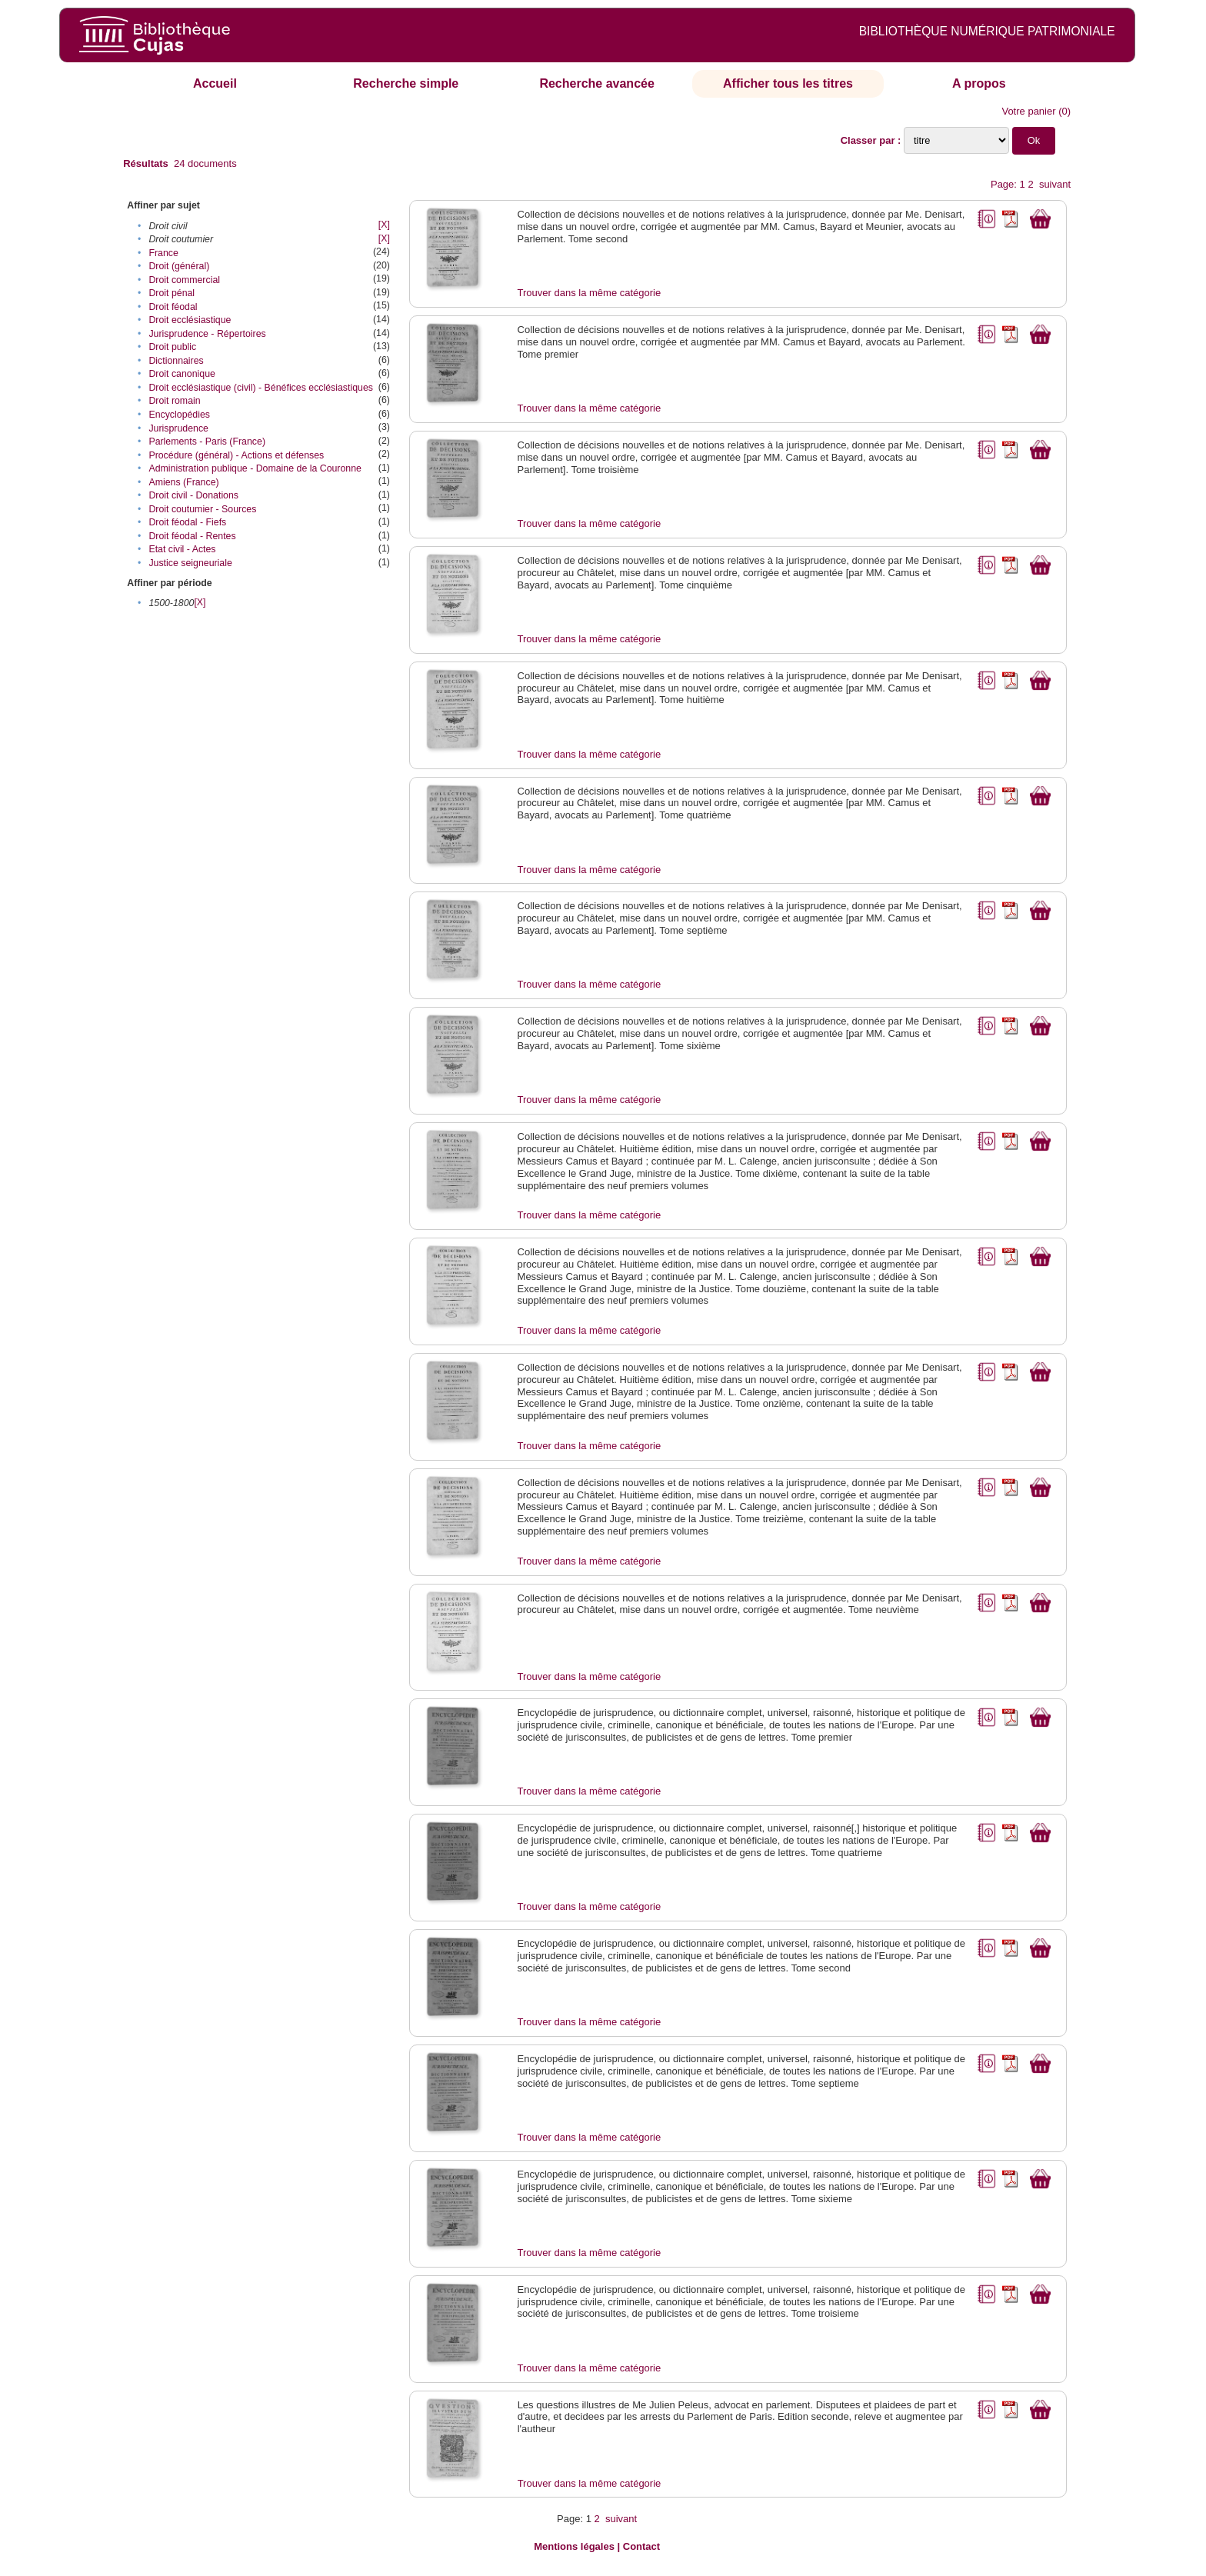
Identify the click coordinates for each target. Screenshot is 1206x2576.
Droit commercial (184, 280)
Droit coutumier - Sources (202, 509)
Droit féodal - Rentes (191, 536)
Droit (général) (178, 266)
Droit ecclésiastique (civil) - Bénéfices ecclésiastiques (260, 387)
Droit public (172, 347)
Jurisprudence (178, 428)
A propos (979, 83)
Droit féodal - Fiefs (187, 522)
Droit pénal (171, 293)
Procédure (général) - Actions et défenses (236, 455)
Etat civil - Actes (181, 549)
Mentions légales (574, 2546)
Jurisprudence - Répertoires (206, 333)
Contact (641, 2546)
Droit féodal (172, 307)
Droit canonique (181, 373)
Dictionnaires (175, 360)
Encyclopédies (179, 414)
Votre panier (1028, 111)
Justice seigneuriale (190, 563)
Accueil (215, 83)
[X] (384, 224)
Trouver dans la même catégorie (589, 292)
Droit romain (174, 400)
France (163, 253)
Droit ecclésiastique (189, 320)
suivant (1055, 184)
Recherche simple (405, 83)
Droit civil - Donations (193, 495)
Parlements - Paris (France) (206, 441)
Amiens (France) (183, 482)
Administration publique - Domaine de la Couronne (254, 468)
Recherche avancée (596, 83)
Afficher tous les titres (788, 83)
